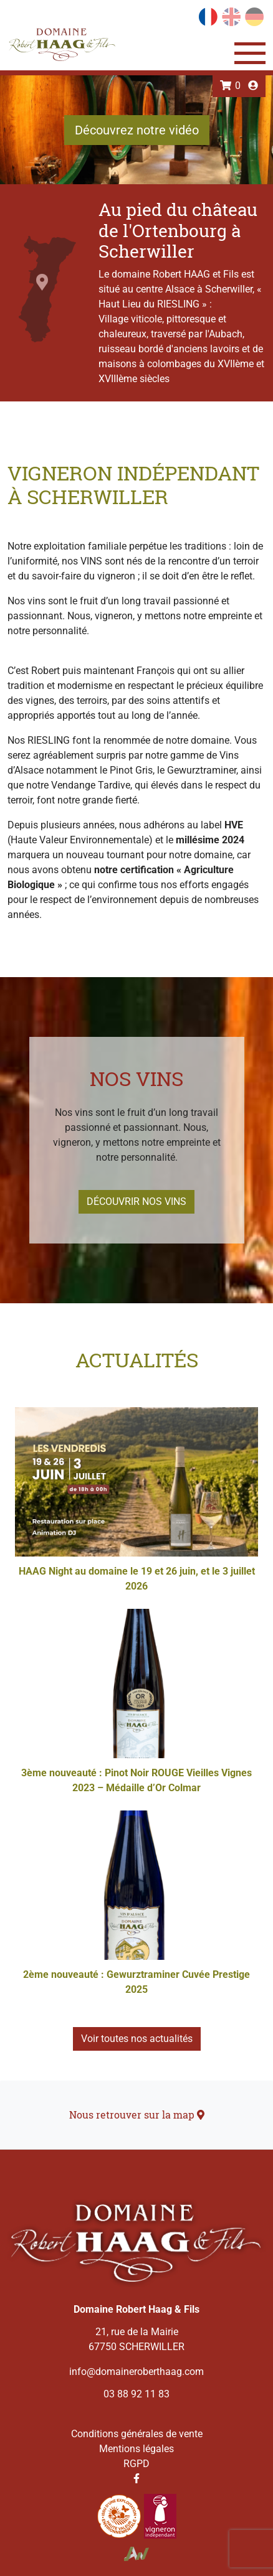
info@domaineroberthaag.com (136, 2371)
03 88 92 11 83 (136, 2394)
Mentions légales (136, 2449)
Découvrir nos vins (136, 1201)
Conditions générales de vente (137, 2434)
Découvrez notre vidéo (137, 130)
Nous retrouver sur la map (136, 2114)
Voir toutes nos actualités (137, 2038)
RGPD (136, 2464)
